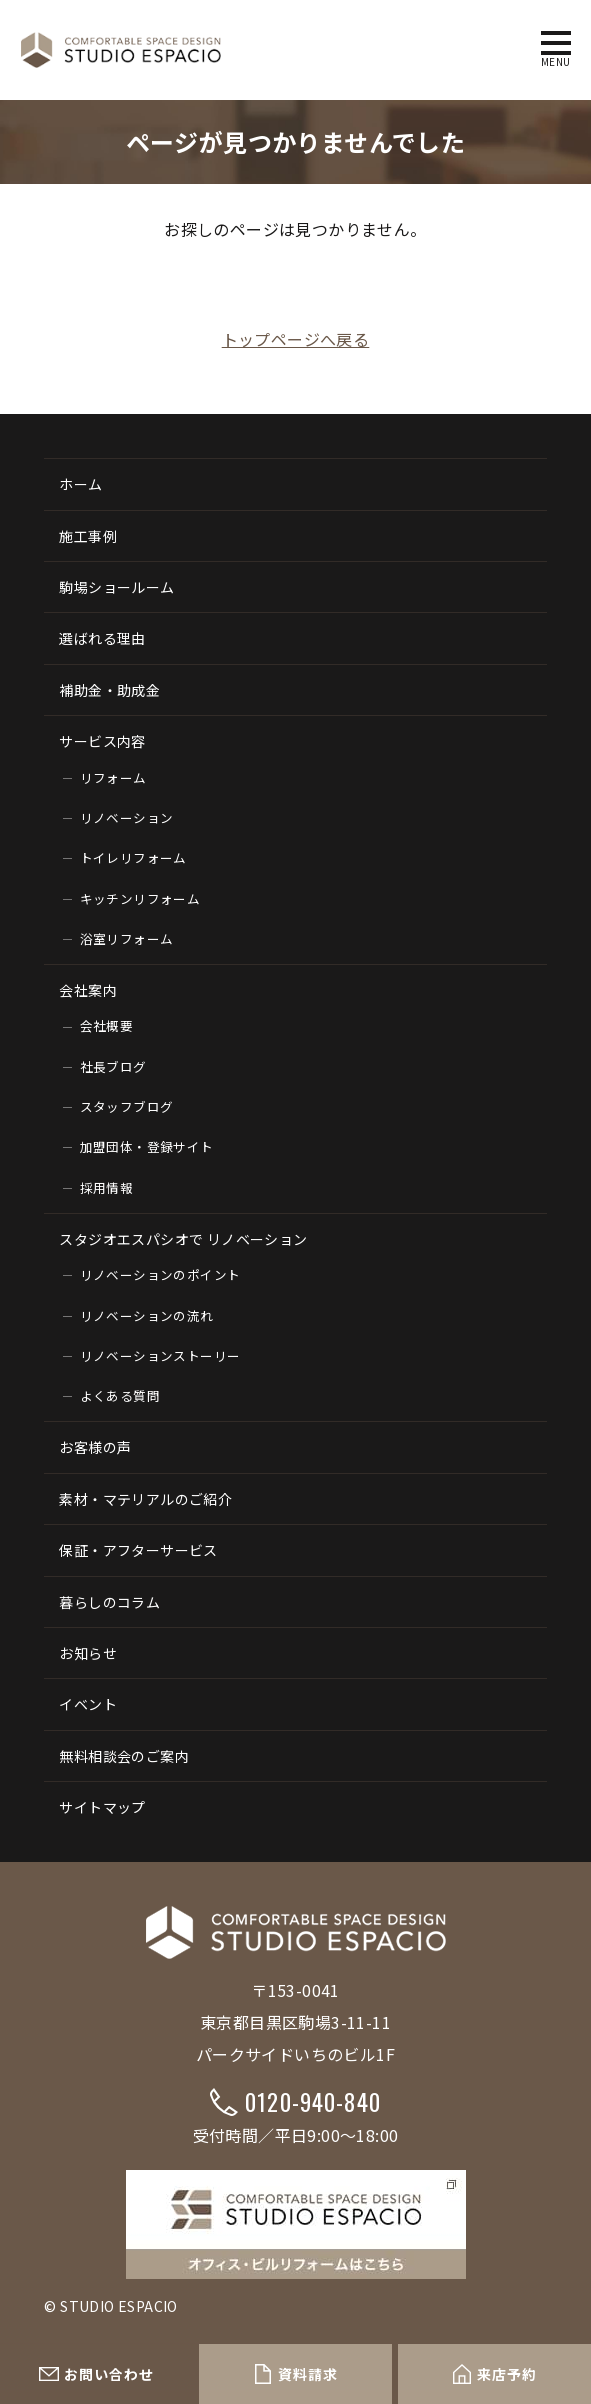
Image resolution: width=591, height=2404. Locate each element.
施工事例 (88, 536)
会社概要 (107, 1025)
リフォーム (113, 777)
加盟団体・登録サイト (147, 1146)
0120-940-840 (313, 2102)
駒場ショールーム (116, 587)
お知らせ (88, 1653)
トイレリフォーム (133, 857)
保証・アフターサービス (138, 1550)
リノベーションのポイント (160, 1274)
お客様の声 (95, 1447)
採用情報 (107, 1187)
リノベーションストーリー (160, 1355)
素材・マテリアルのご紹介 (145, 1499)
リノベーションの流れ (147, 1315)
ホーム (80, 484)
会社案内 (88, 990)
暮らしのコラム (109, 1602)
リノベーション (127, 817)
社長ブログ (113, 1066)
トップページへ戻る (296, 339)
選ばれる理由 (102, 638)
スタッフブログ (127, 1106)
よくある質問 (120, 1395)
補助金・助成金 (109, 690)
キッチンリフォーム (140, 898)
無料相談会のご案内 (124, 1756)
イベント (88, 1704)
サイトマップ (102, 1807)
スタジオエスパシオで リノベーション (183, 1239)
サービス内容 (102, 741)
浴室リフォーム (127, 938)
